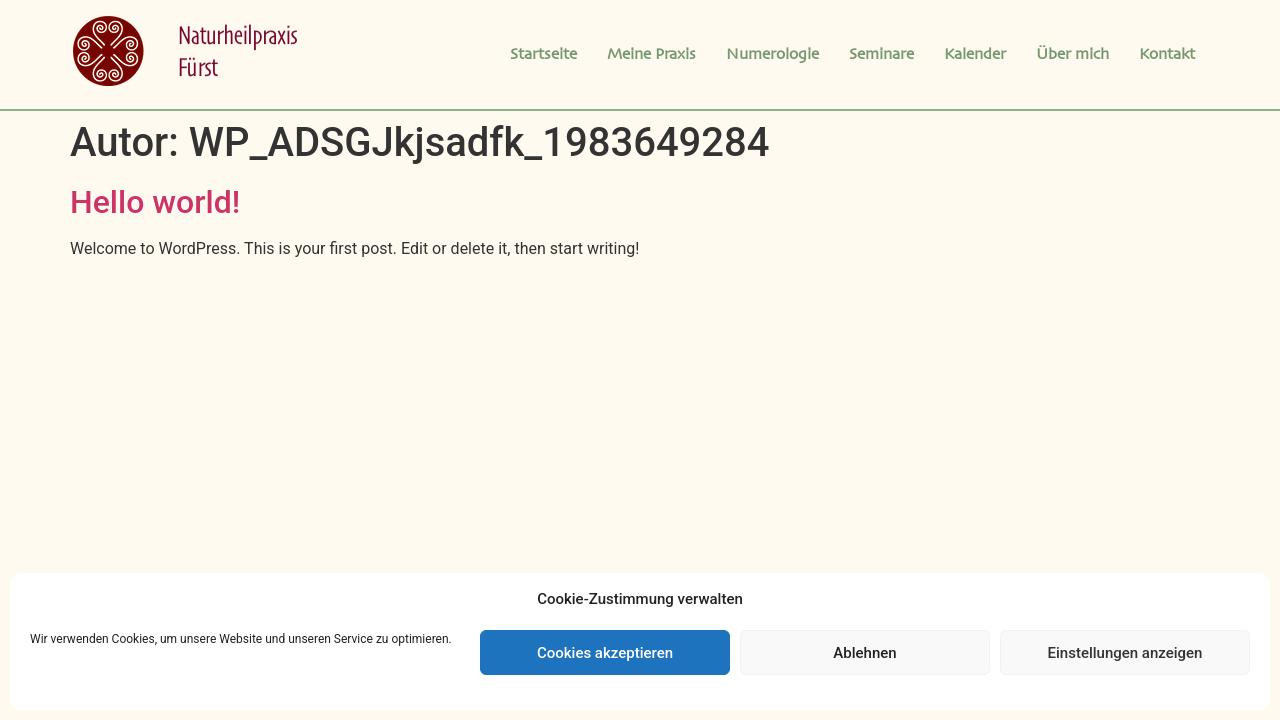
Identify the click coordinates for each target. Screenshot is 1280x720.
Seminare (881, 55)
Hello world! (155, 202)
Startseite (543, 55)
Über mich (1072, 55)
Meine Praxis (651, 55)
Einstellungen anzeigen (1125, 653)
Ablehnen (864, 653)
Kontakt (1167, 55)
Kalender (975, 55)
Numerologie (772, 55)
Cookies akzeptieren (605, 653)
